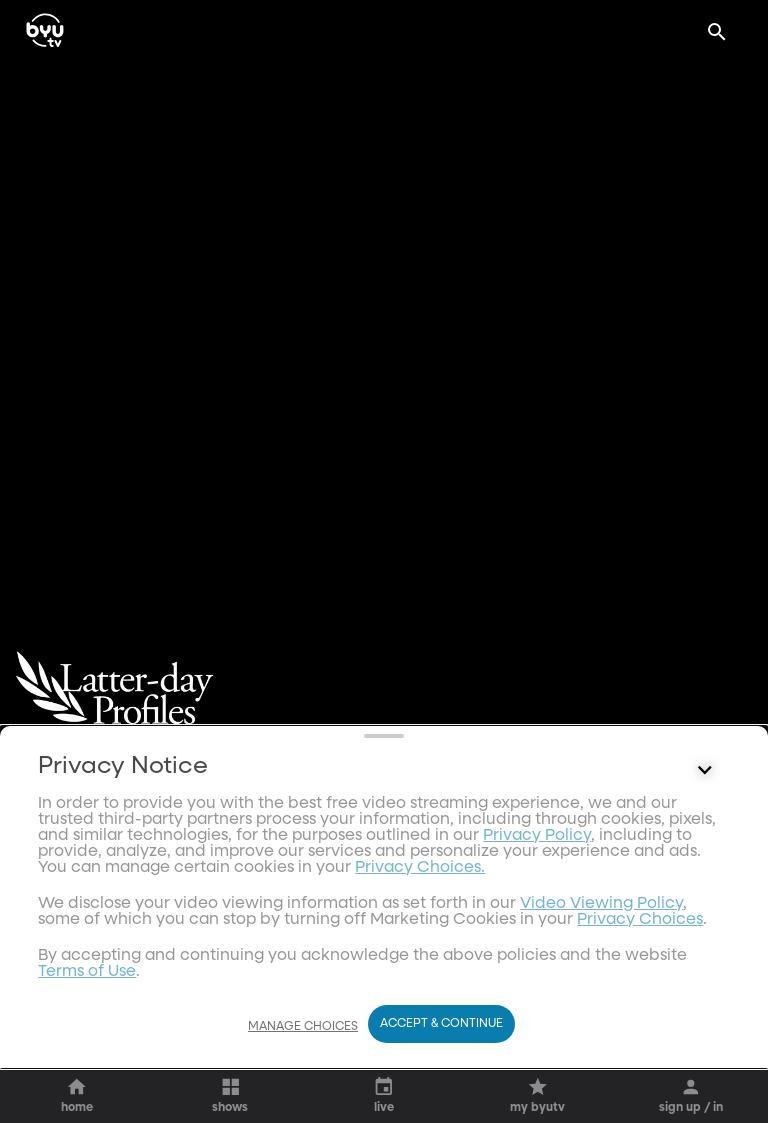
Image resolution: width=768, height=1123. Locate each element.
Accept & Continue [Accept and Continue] (441, 1063)
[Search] (717, 32)
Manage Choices (303, 1065)
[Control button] (705, 1014)
